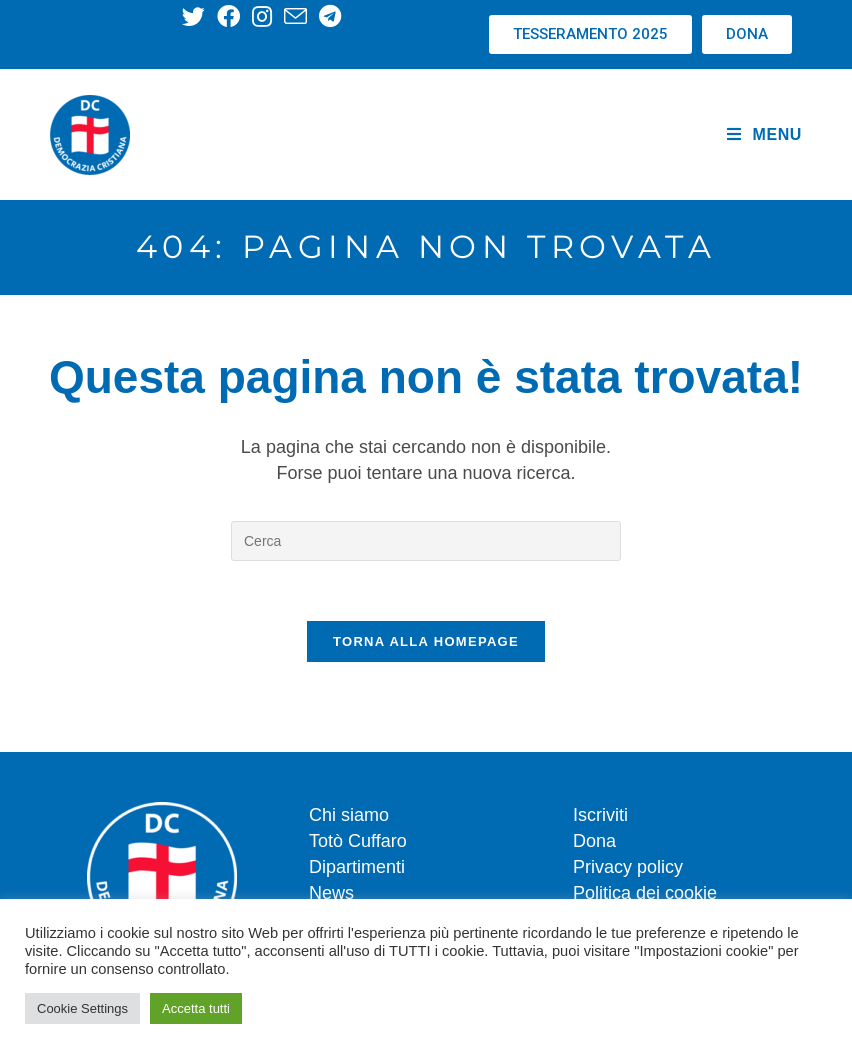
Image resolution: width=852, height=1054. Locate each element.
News (331, 893)
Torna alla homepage (426, 641)
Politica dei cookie (645, 893)
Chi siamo (349, 815)
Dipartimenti (357, 867)
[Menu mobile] (764, 135)
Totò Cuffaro (358, 841)
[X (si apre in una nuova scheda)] (196, 16)
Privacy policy (628, 867)
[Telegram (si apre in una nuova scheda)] (330, 16)
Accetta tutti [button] (196, 1008)
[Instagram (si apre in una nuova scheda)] (262, 16)
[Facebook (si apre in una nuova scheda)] (228, 16)
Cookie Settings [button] (82, 1008)
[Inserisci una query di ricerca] (426, 541)
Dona (594, 841)
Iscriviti (600, 815)
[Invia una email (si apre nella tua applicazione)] (295, 16)
